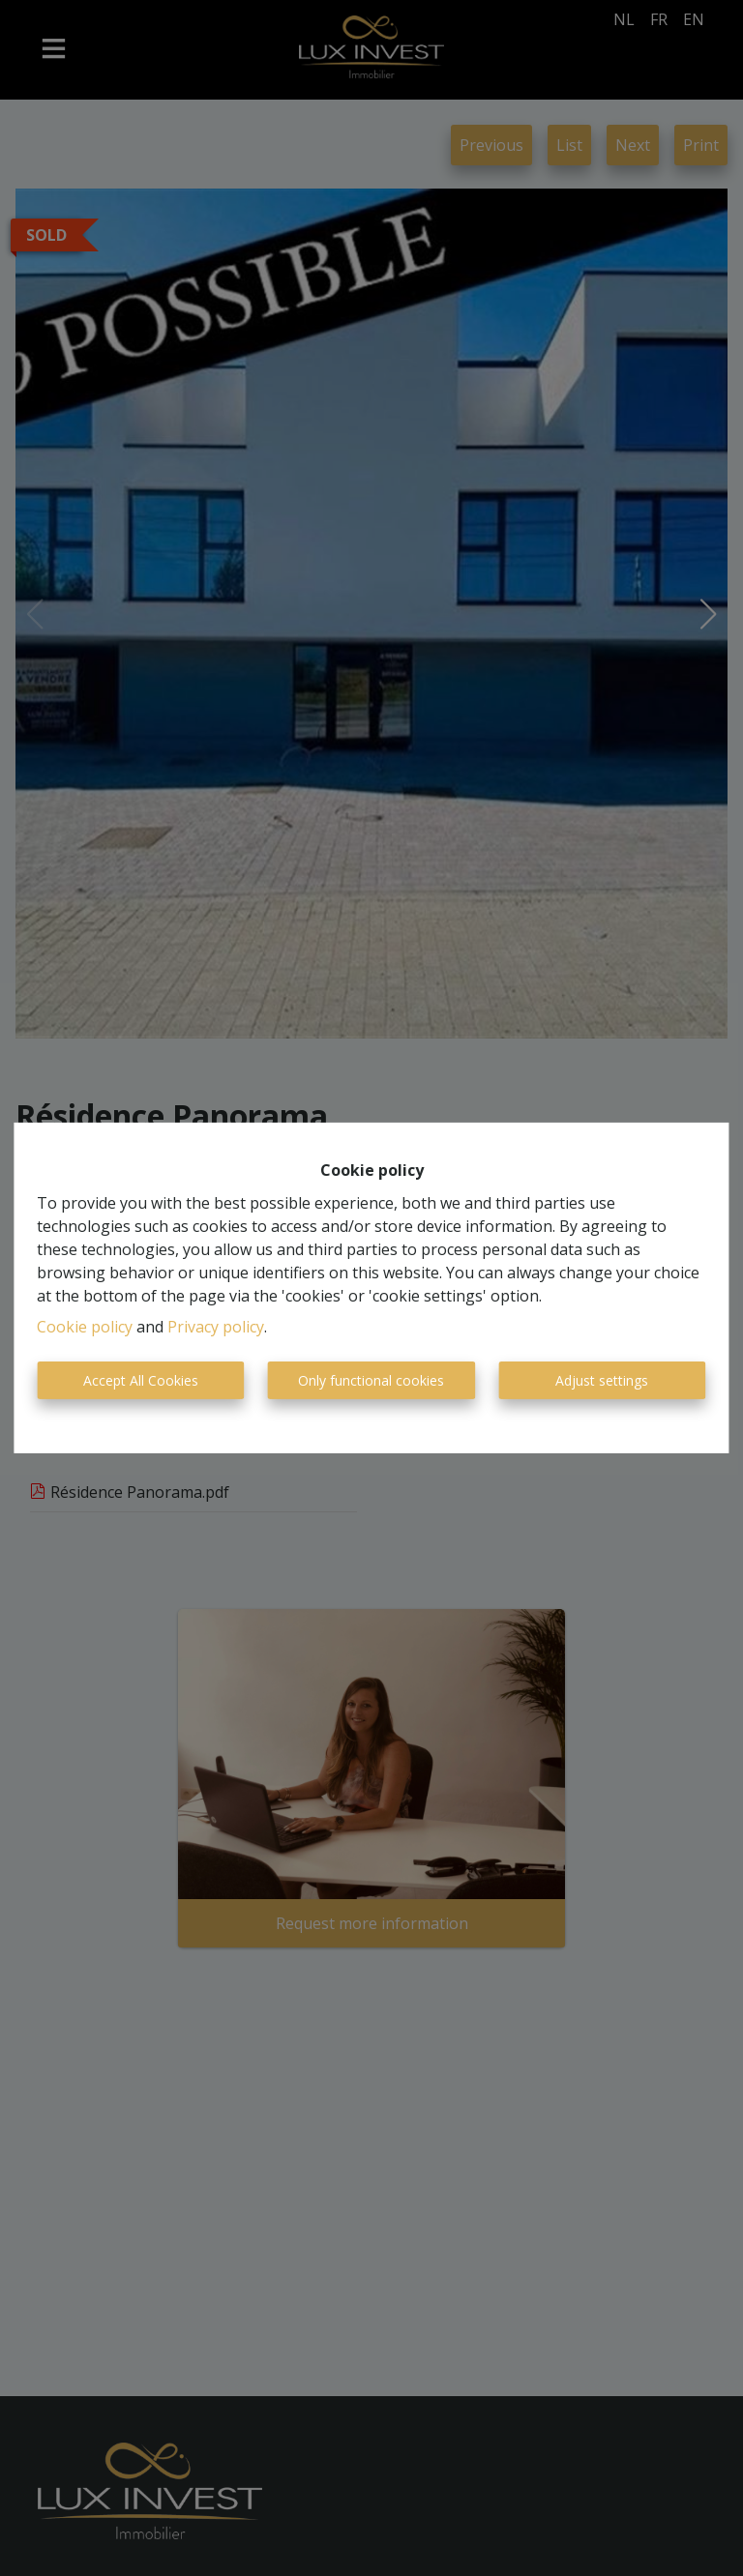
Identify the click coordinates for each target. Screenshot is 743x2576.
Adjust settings (601, 1380)
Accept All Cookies (140, 1380)
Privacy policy (215, 1326)
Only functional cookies (371, 1380)
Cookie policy (85, 1326)
